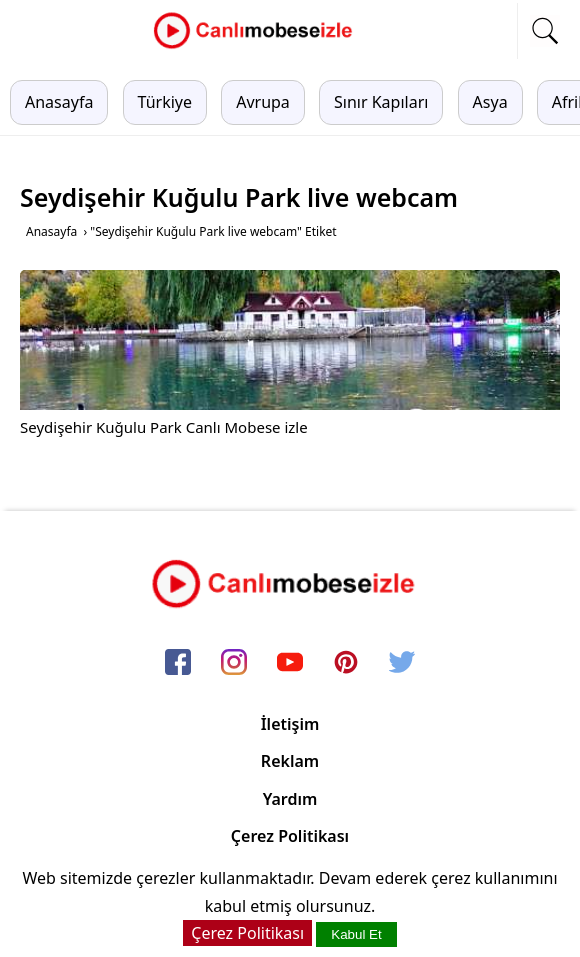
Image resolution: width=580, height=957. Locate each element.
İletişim (290, 724)
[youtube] (290, 663)
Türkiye (165, 102)
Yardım (290, 799)
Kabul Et (356, 934)
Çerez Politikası (290, 836)
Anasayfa (59, 102)
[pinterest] (346, 663)
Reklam (290, 761)
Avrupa (263, 102)
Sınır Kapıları (381, 102)
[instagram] (234, 663)
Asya (490, 102)
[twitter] (402, 663)
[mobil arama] (545, 31)
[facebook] (178, 663)
